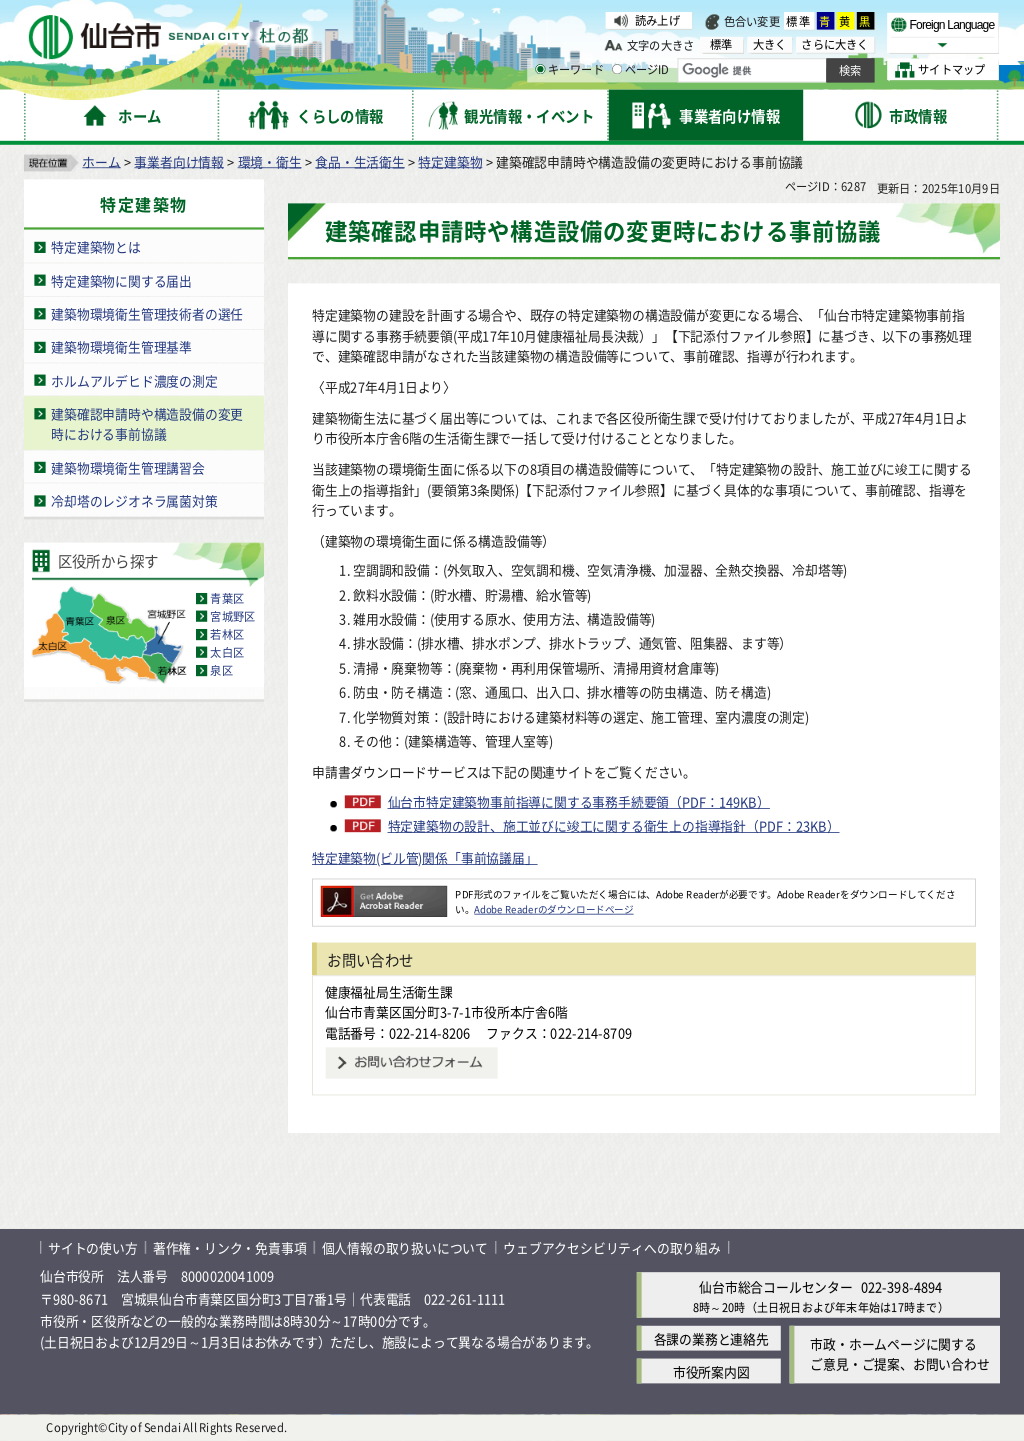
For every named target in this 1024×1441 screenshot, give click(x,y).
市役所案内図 (711, 1370)
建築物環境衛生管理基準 (121, 346)
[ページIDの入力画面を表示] (617, 69)
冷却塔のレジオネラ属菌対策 (134, 500)
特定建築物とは (96, 246)
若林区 (227, 634)
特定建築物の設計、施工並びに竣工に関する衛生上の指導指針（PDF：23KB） (614, 826)
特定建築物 (450, 160)
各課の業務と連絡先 (711, 1337)
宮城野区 (232, 616)
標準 (799, 21)
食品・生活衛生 (360, 160)
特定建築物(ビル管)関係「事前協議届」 (425, 857)
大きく (770, 44)
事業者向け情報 (179, 160)
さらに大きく (834, 44)
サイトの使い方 (93, 1247)
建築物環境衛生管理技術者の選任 (147, 313)
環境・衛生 (270, 160)
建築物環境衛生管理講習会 (128, 466)
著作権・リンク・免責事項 (230, 1247)
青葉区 (227, 598)
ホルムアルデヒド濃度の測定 (134, 379)
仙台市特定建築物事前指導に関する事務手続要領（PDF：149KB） (579, 802)
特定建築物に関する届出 (121, 279)
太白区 (227, 652)
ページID (641, 70)
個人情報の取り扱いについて (405, 1247)
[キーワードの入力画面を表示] (540, 69)
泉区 (221, 670)
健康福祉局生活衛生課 (389, 990)
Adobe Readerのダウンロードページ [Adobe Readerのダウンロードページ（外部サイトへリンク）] (553, 909)
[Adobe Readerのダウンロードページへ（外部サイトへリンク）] (384, 893)
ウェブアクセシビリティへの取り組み (612, 1247)
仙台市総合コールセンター (776, 1286)
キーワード (569, 70)
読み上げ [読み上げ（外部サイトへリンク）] (657, 20)
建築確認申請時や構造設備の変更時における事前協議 (147, 423)
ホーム (101, 160)
